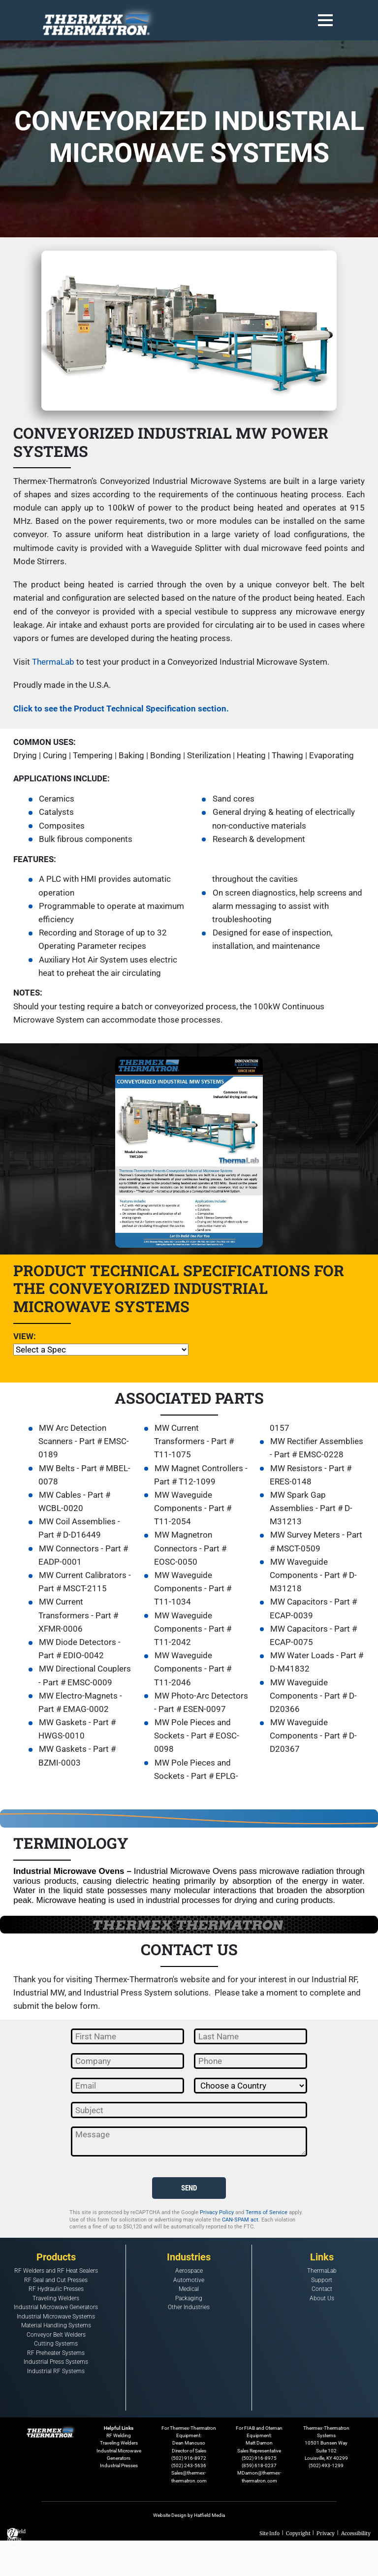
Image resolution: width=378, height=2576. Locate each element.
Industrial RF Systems (56, 2371)
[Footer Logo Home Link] (52, 2430)
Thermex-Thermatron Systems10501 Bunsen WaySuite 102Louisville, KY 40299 (326, 2443)
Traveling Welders (55, 2298)
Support (321, 2280)
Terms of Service (266, 2212)
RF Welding (118, 2435)
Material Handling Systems (56, 2325)
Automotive (188, 2280)
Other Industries (189, 2307)
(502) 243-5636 (188, 2465)
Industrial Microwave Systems (56, 2316)
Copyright (298, 2533)
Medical (189, 2289)
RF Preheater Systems (56, 2353)
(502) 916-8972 (188, 2458)
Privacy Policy (217, 2212)
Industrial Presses (119, 2465)
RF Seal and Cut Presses (56, 2280)
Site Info (269, 2533)
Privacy (325, 2533)
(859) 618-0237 (259, 2465)
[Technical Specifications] (101, 1349)
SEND (189, 2188)
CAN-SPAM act (240, 2220)
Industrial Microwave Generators (56, 2307)
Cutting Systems (56, 2344)
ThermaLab (53, 662)
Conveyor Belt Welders (56, 2334)
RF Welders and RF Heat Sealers (56, 2271)
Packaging (188, 2298)
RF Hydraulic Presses (56, 2289)
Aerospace (189, 2271)
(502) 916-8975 (259, 2458)
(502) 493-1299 (326, 2465)
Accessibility (356, 2533)
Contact (322, 2289)
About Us (322, 2298)
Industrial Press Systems (56, 2362)
